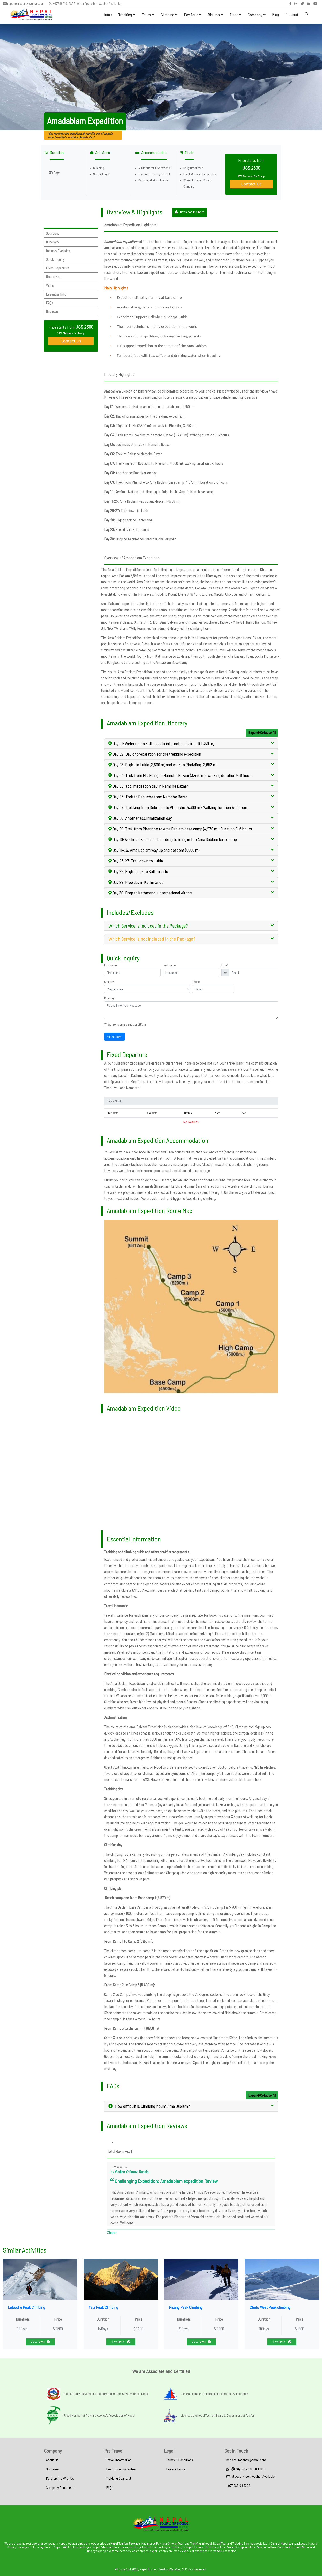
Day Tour (192, 14)
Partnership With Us (60, 2478)
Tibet (235, 14)
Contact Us (251, 184)
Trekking (126, 14)
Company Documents (60, 2487)
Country (109, 981)
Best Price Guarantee (121, 2469)
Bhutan (215, 14)
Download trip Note (189, 212)
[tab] (191, 744)
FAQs (109, 2487)
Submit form (114, 1036)
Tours (148, 14)
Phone (196, 981)
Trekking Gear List (118, 2478)
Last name (169, 965)
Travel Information (118, 2459)
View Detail (40, 2342)
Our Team (52, 2469)
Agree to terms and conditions (127, 1024)
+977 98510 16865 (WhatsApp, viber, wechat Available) (85, 3)
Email (224, 965)
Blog (275, 14)
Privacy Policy (175, 2469)
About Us (52, 2459)
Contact (291, 14)
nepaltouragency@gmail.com (23, 3)
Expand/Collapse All (262, 732)
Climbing (169, 14)
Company (257, 14)
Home (107, 14)
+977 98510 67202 (238, 2485)
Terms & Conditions (179, 2459)
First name (110, 965)
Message (109, 998)
